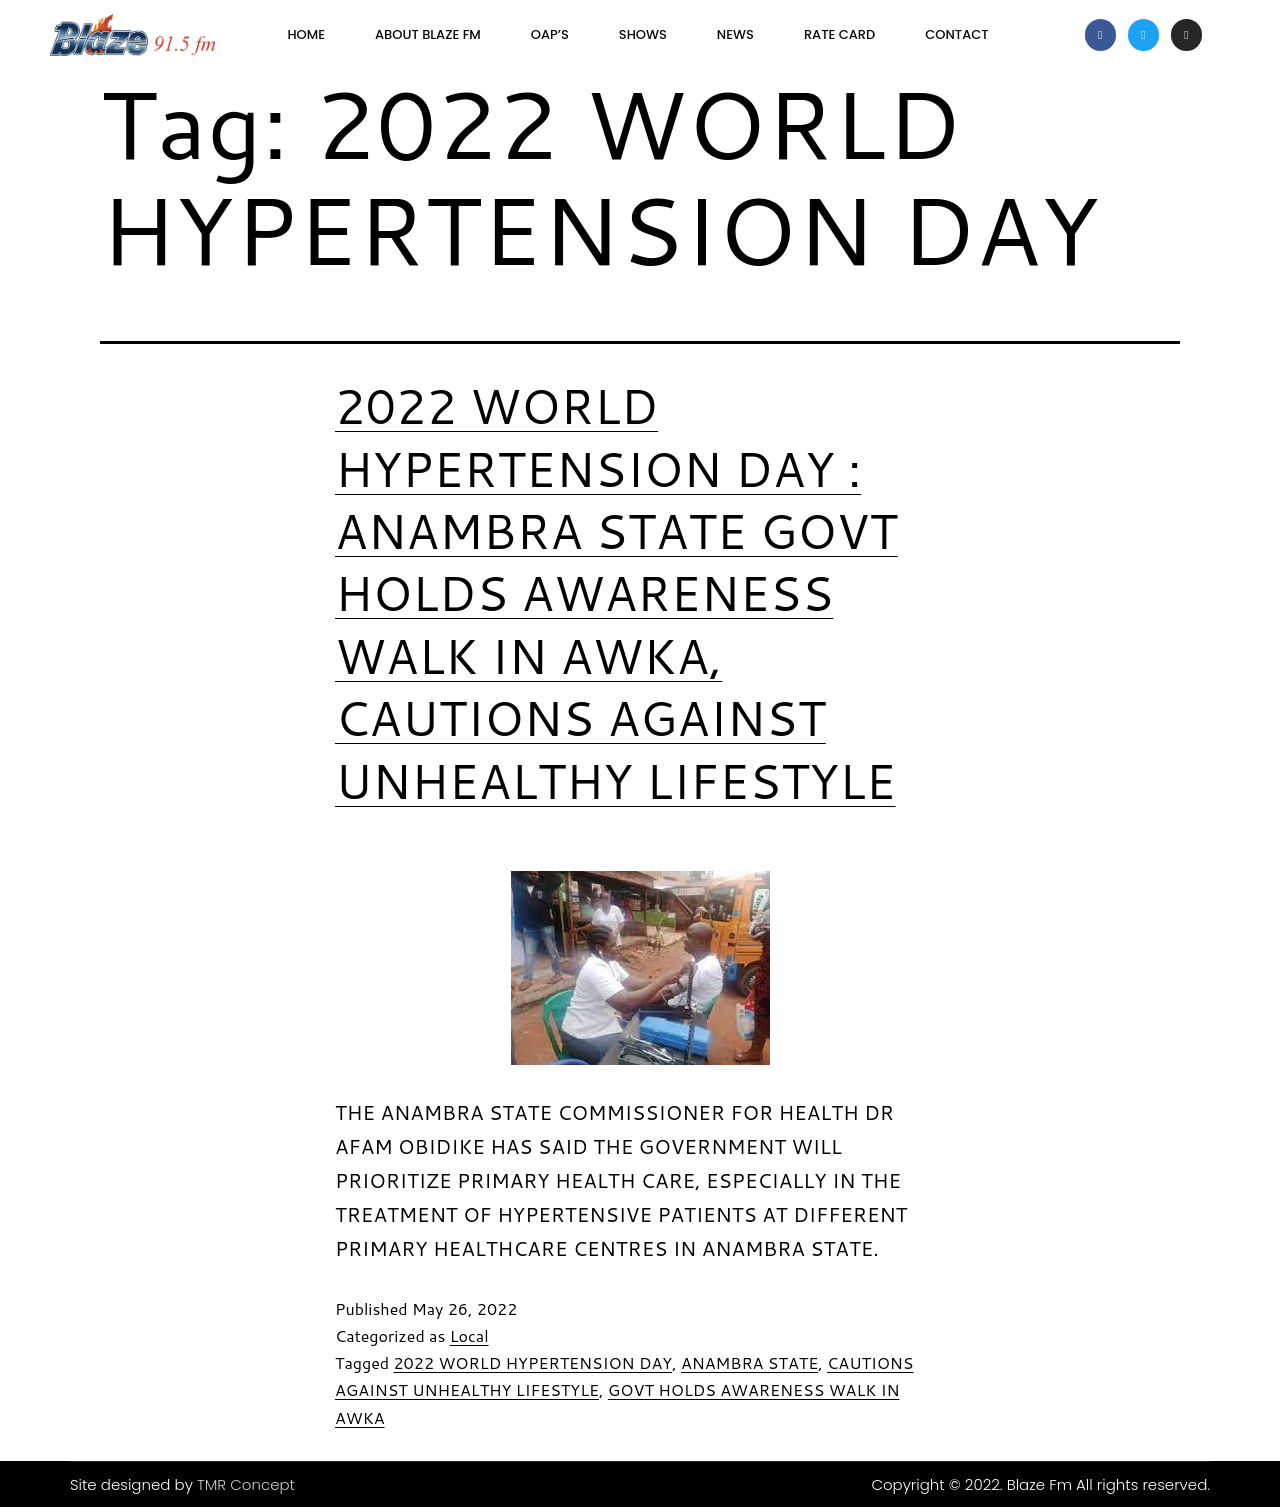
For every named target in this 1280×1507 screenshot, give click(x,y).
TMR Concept (246, 1484)
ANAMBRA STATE (749, 1362)
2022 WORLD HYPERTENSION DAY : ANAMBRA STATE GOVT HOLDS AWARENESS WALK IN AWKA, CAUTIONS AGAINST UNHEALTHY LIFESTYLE (616, 592)
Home (306, 34)
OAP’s (550, 34)
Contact (956, 34)
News (735, 34)
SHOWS (643, 34)
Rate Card (839, 34)
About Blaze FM (428, 34)
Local (469, 1335)
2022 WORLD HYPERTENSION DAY (532, 1362)
